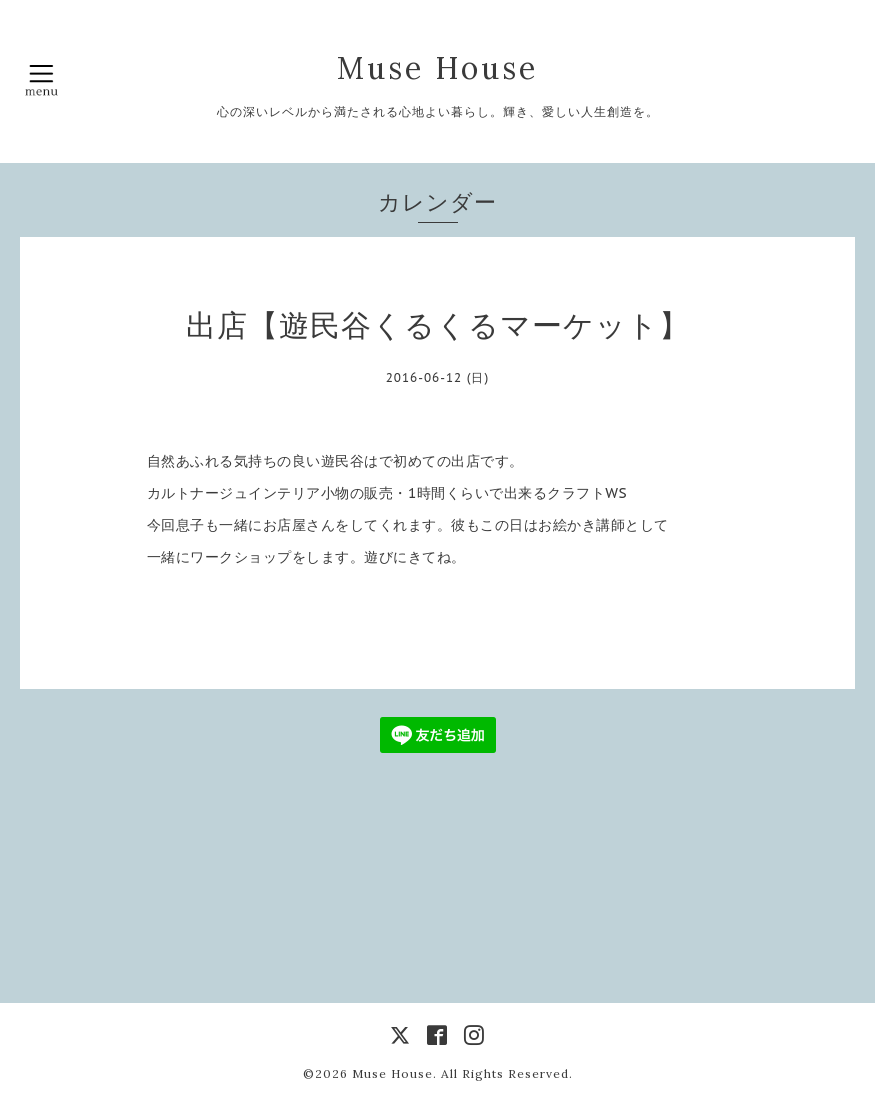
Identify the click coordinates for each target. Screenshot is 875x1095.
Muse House (459, 68)
